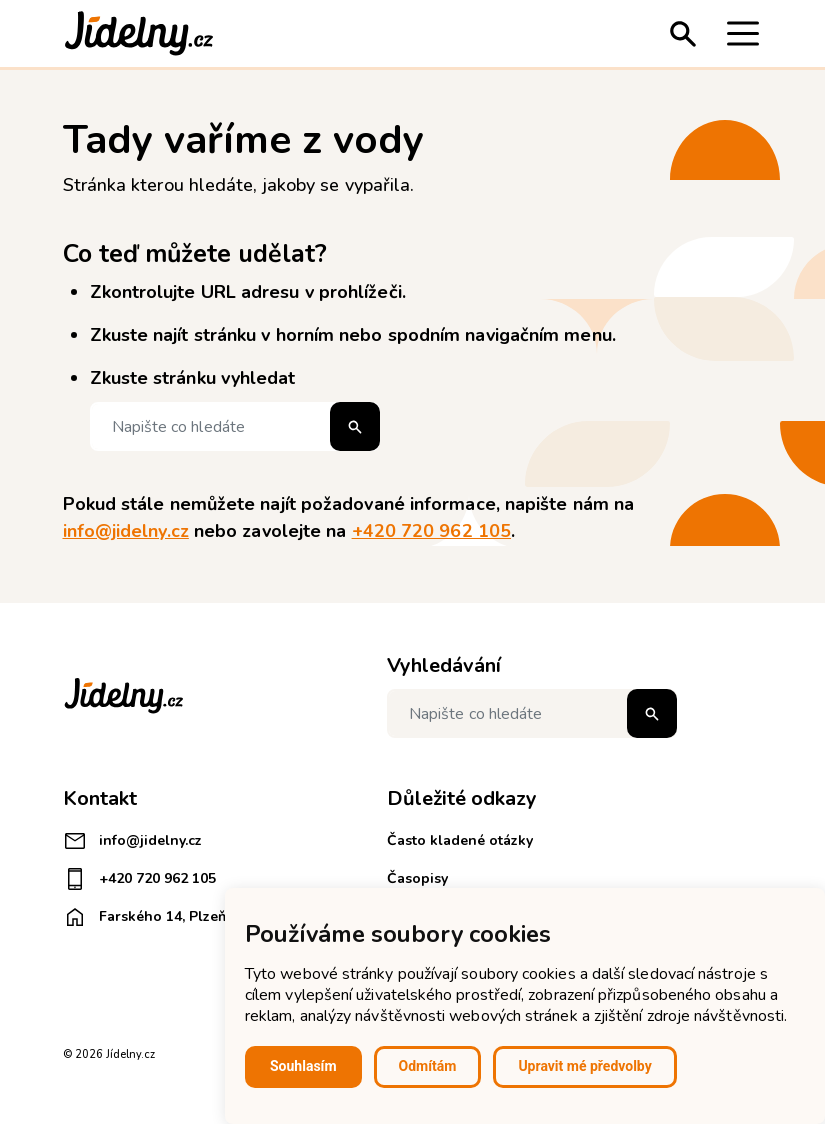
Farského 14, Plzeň (144, 917)
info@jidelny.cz (126, 531)
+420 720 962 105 (431, 531)
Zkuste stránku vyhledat (193, 378)
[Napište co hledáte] (235, 426)
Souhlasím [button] (303, 1066)
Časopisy (417, 878)
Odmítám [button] (428, 1066)
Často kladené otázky (460, 840)
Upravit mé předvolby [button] (584, 1066)
